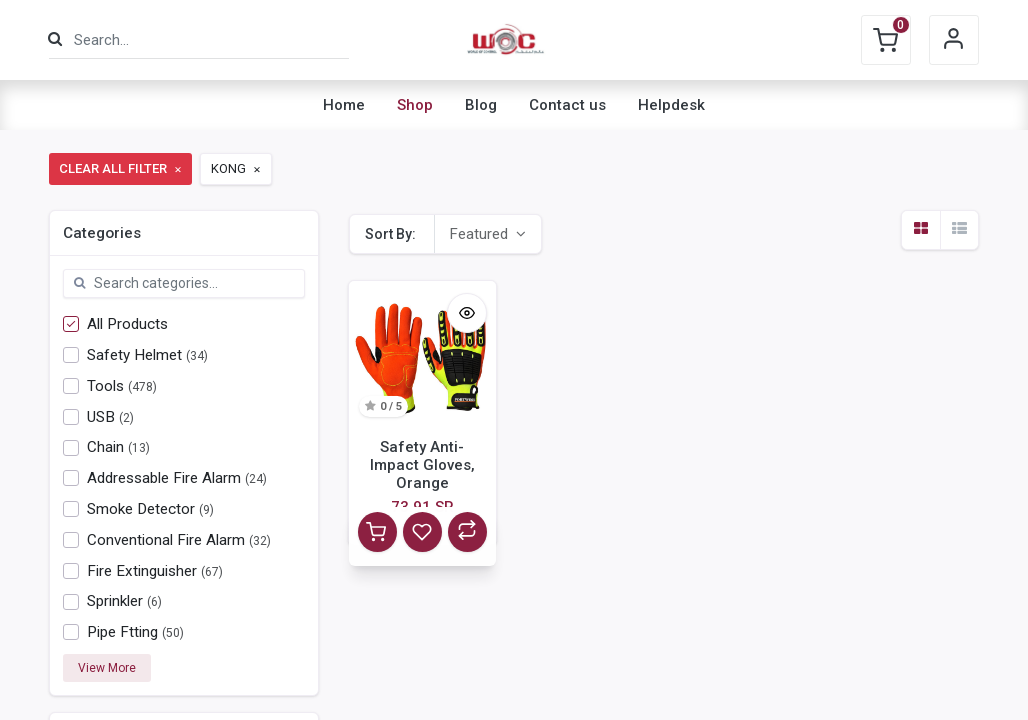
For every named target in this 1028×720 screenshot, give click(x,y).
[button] (487, 234)
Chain (105, 447)
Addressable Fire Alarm (164, 478)
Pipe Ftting (122, 632)
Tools (105, 386)
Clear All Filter (121, 168)
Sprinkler (115, 601)
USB (101, 417)
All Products (127, 324)
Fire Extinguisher (142, 571)
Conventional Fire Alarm (166, 540)
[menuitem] (344, 105)
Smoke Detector (141, 509)
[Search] (55, 39)
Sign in (954, 40)
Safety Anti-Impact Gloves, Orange (422, 465)
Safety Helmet (134, 355)
